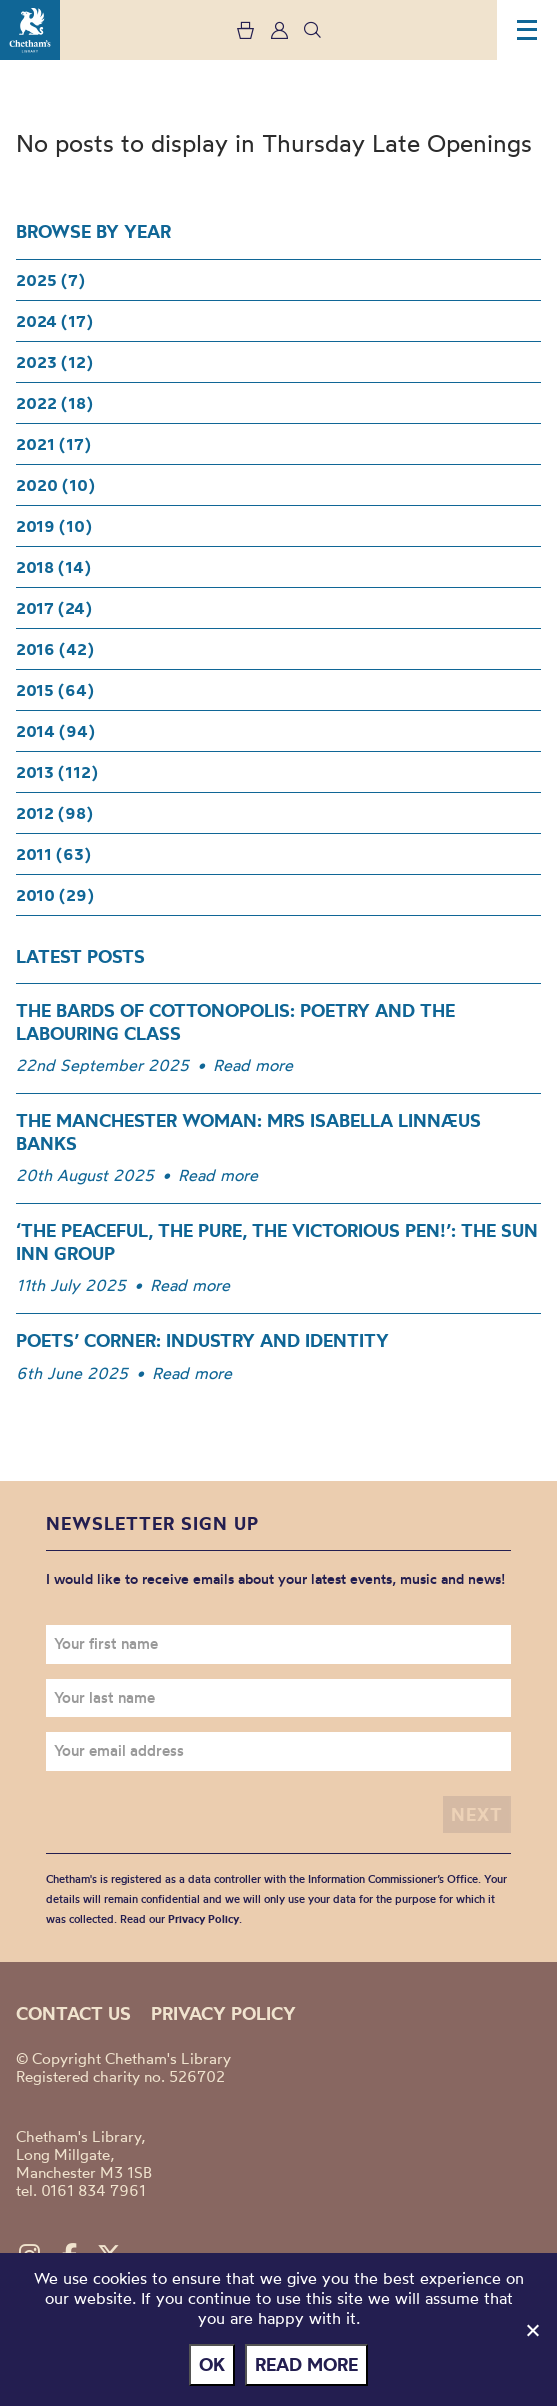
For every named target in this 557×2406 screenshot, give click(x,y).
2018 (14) (53, 567)
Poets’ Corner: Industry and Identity (202, 1340)
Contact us (73, 2013)
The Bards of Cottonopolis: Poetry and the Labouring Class (235, 1022)
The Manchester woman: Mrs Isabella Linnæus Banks (248, 1132)
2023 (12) (54, 362)
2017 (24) (54, 608)
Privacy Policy (203, 1919)
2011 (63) (53, 854)
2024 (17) (54, 321)
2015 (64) (55, 690)
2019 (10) (54, 526)
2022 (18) (54, 403)
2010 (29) (55, 895)
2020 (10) (55, 485)
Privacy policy (223, 2013)
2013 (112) (57, 772)
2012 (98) (54, 813)
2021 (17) (53, 444)
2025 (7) (50, 280)
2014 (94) (55, 731)
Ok (212, 2364)
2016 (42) (55, 649)
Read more (253, 1065)
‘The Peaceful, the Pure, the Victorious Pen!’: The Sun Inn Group (277, 1242)
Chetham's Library (30, 30)
